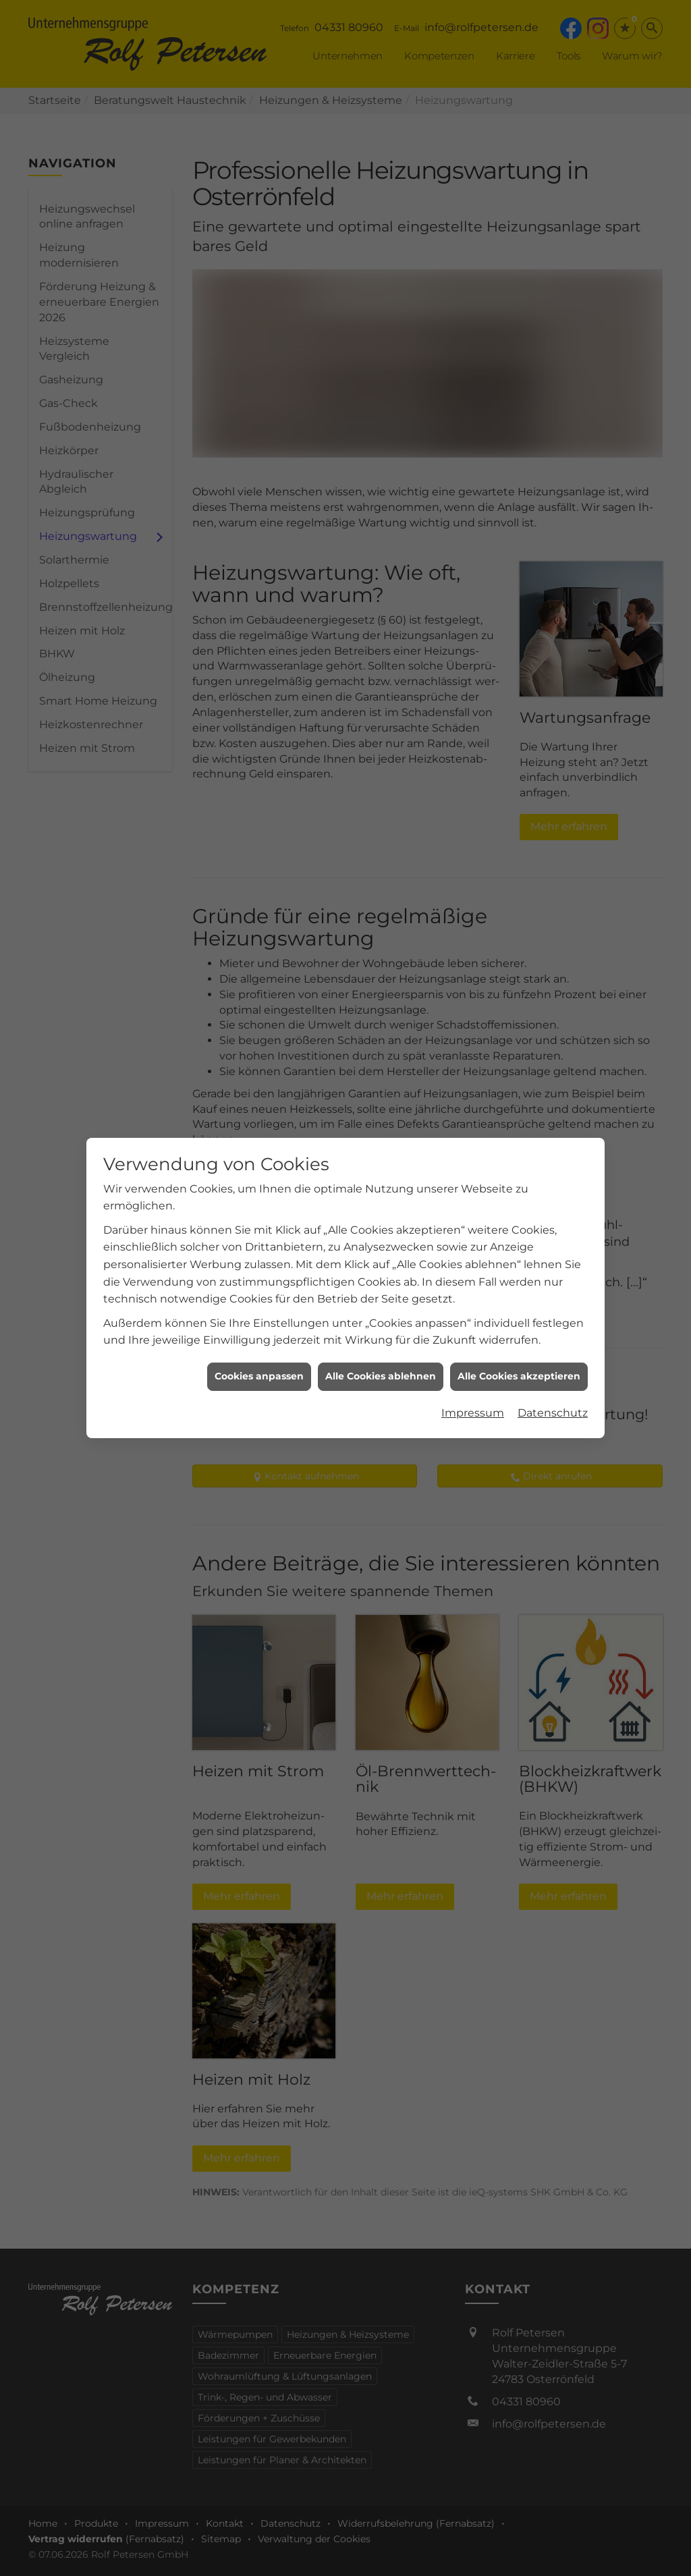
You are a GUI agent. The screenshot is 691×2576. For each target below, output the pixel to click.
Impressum (472, 1309)
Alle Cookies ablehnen (380, 1273)
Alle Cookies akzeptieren (519, 1273)
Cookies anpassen (259, 1273)
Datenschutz (553, 1309)
